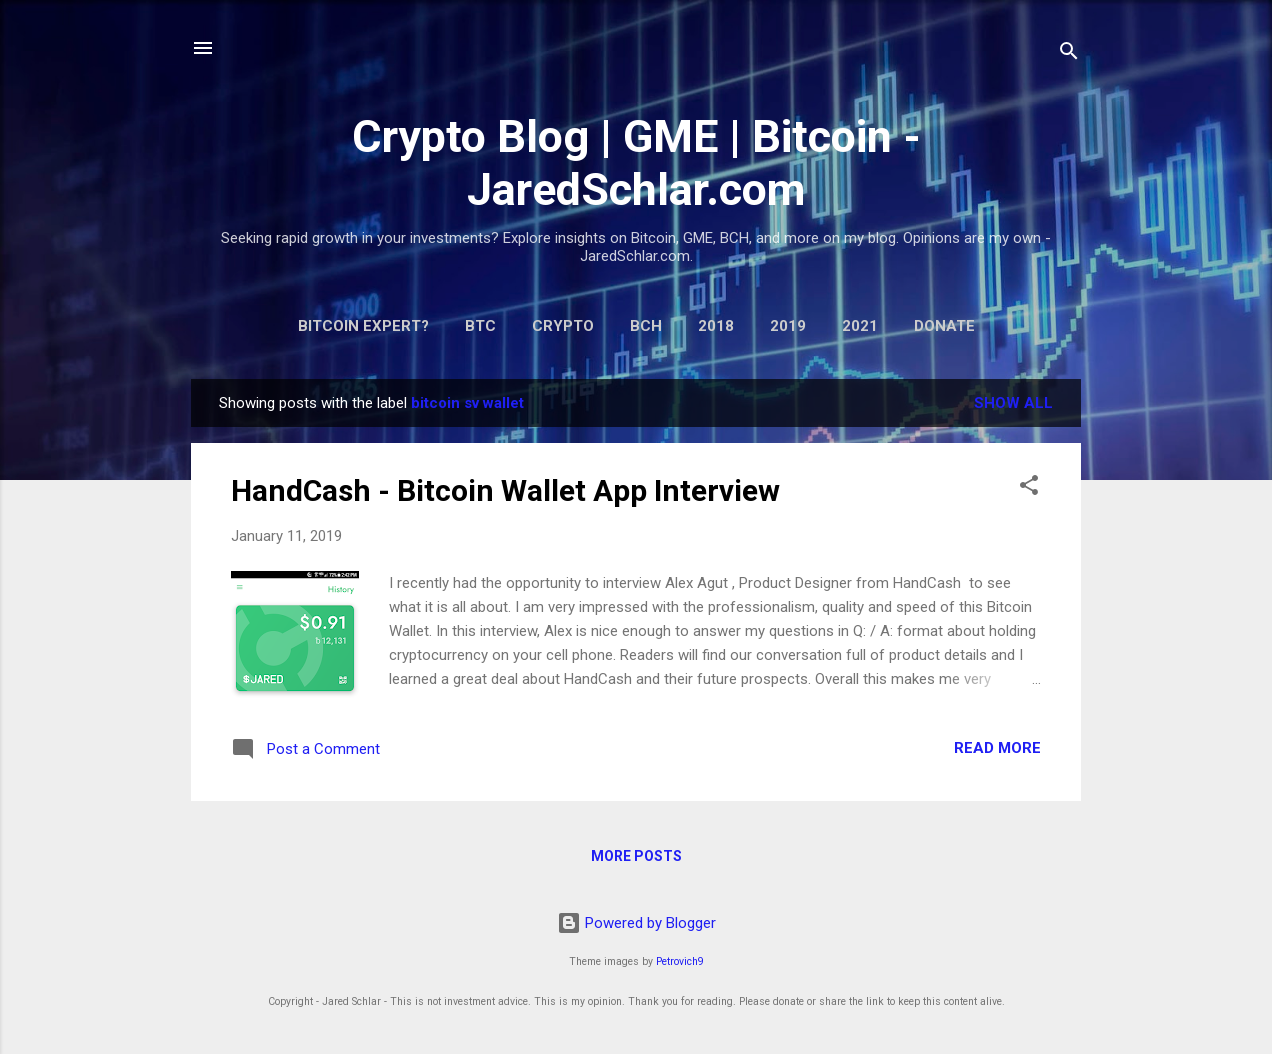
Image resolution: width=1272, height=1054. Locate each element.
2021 (860, 326)
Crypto (563, 326)
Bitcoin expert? (363, 326)
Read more (997, 748)
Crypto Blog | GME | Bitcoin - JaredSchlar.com (636, 163)
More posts (636, 856)
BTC (480, 326)
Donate (944, 326)
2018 (716, 326)
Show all (1013, 403)
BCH (646, 326)
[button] (1029, 488)
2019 (788, 326)
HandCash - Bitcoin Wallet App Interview (505, 490)
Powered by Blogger (636, 923)
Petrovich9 (680, 961)
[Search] (1069, 54)
